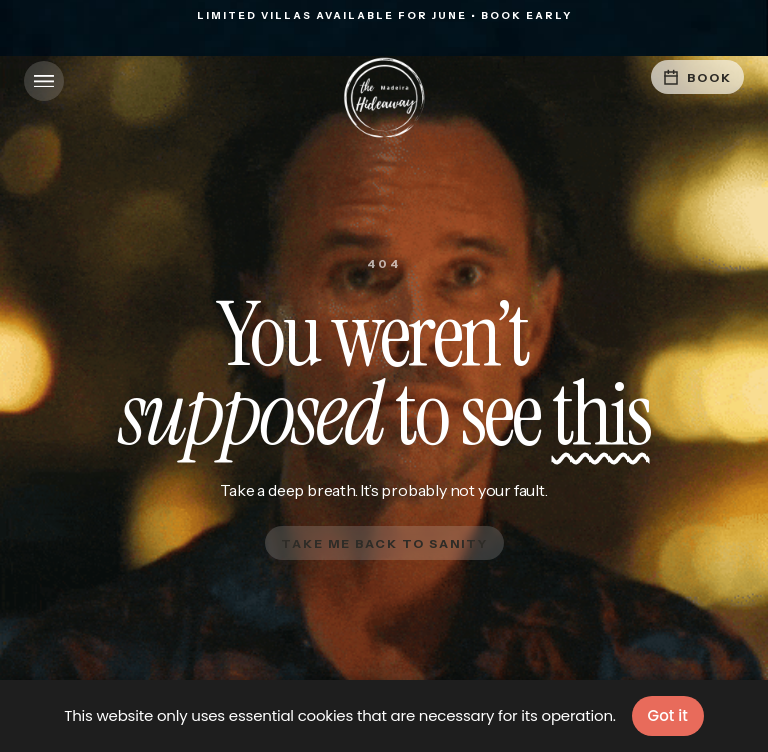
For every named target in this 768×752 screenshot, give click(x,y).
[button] (44, 81)
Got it (668, 715)
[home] (384, 98)
